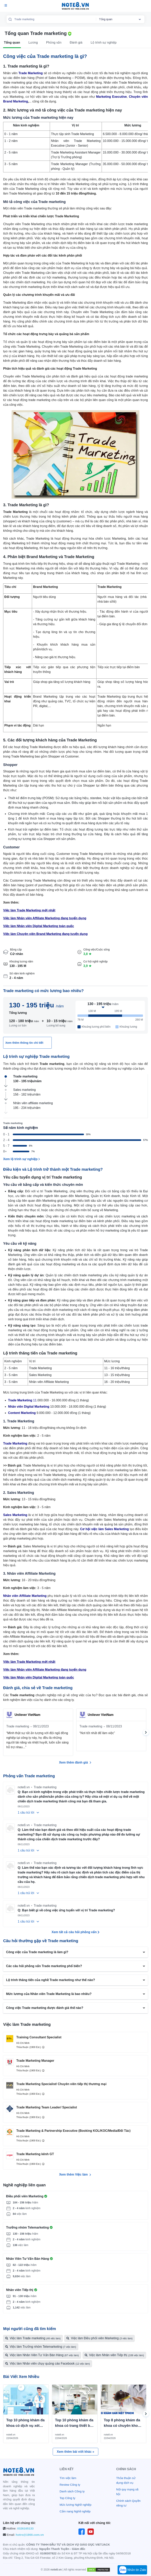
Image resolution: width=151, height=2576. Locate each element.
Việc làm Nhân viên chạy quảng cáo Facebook (47, 2363)
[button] (4, 6)
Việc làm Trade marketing (33, 2338)
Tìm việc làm (68, 2478)
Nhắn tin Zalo (132, 2570)
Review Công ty (70, 2484)
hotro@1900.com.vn (30, 2534)
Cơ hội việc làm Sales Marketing (104, 1529)
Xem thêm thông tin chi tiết (27, 1042)
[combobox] (53, 19)
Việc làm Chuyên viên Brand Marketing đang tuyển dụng (45, 934)
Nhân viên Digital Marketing (28, 1406)
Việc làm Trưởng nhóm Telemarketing (40, 2346)
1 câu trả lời (28, 1812)
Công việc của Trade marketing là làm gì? (75, 1952)
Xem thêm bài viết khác (75, 2451)
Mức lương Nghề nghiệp (75, 2504)
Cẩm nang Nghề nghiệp (75, 2511)
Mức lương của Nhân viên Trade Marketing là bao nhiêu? (75, 1994)
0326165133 (25, 2528)
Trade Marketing (20, 1400)
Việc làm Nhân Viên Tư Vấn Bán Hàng (42, 2355)
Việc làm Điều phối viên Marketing (99, 2338)
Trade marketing (25, 1076)
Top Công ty (67, 2498)
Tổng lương (18, 1012)
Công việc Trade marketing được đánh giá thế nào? (75, 2007)
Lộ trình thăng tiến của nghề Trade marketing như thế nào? (75, 1980)
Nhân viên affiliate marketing (33, 1103)
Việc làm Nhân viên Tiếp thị (114, 2355)
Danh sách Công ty (72, 2491)
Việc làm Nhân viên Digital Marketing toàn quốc (38, 926)
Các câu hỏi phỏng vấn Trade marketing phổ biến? (75, 1966)
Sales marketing (24, 1089)
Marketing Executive (111, 96)
